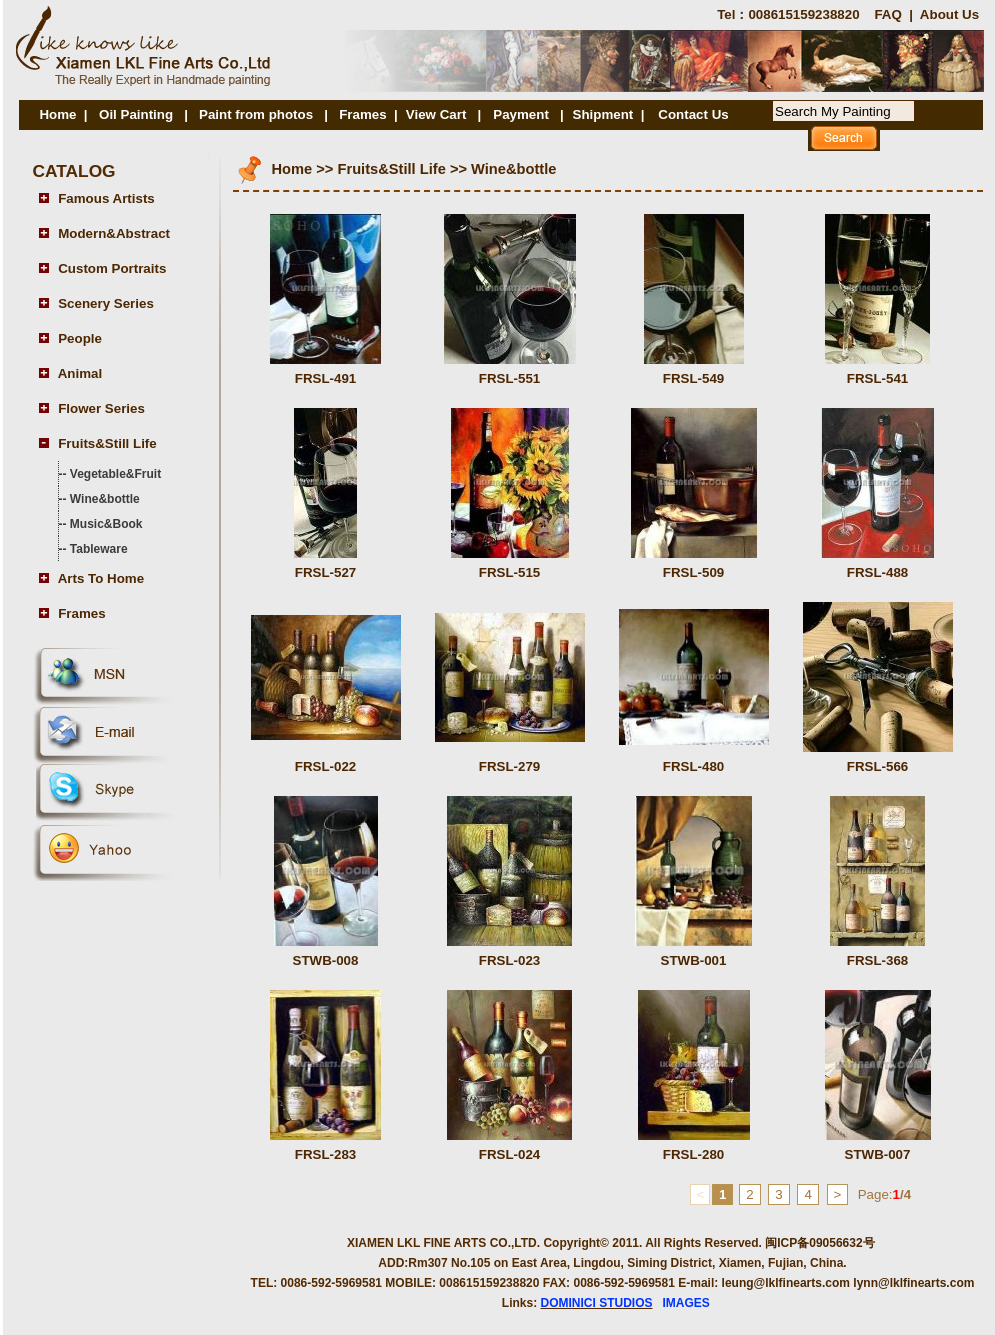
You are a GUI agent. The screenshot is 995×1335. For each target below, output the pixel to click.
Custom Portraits (112, 268)
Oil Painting (136, 114)
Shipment (603, 114)
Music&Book (106, 524)
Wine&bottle (105, 499)
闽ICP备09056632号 (819, 1243)
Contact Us (693, 114)
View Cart (436, 114)
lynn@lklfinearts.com (913, 1283)
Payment (522, 114)
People (80, 338)
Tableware (99, 549)
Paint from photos (256, 114)
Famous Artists (106, 198)
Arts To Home (101, 578)
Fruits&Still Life (107, 443)
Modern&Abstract (114, 233)
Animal (80, 373)
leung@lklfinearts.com (786, 1283)
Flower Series (101, 408)
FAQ (887, 14)
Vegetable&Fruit (115, 474)
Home (57, 114)
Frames (362, 114)
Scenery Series (106, 303)
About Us (949, 14)
